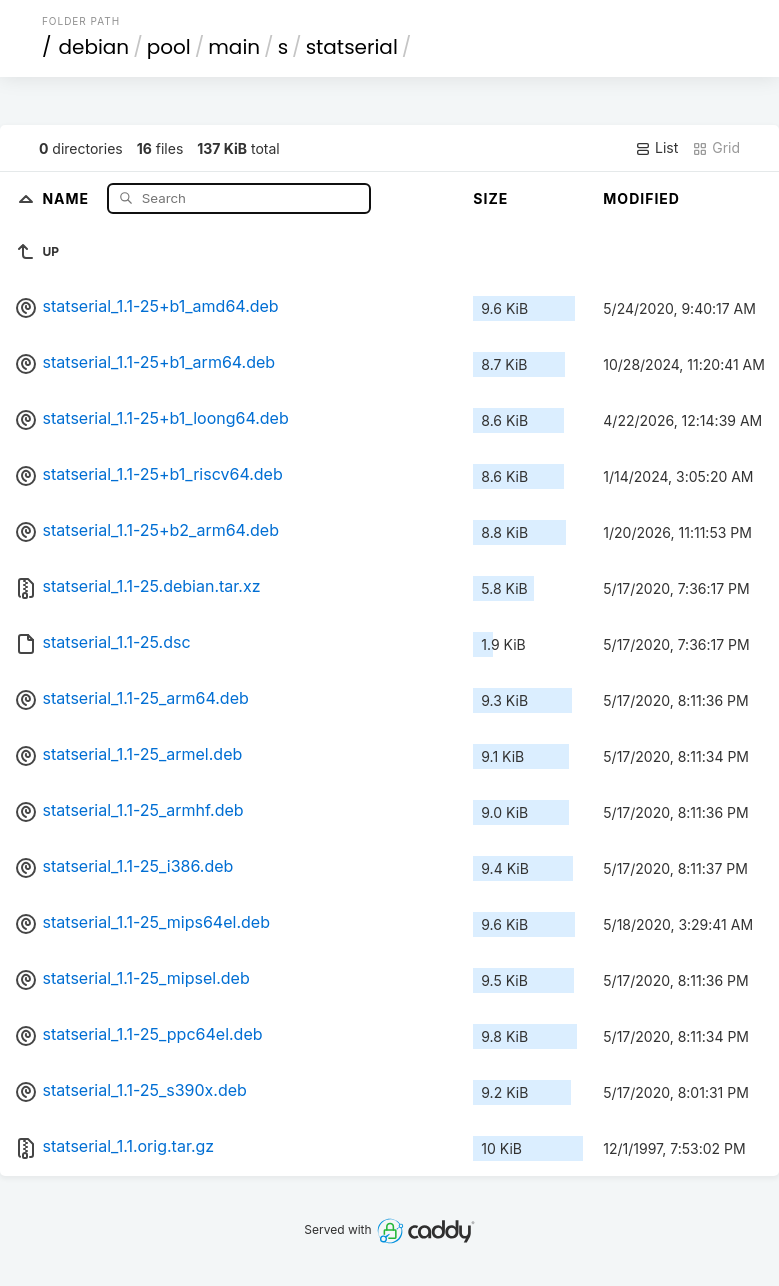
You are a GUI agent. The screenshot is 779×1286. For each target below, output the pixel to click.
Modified (641, 198)
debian (93, 47)
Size (490, 198)
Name (67, 197)
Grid (716, 148)
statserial (352, 47)
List (656, 148)
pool (169, 47)
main (234, 47)
